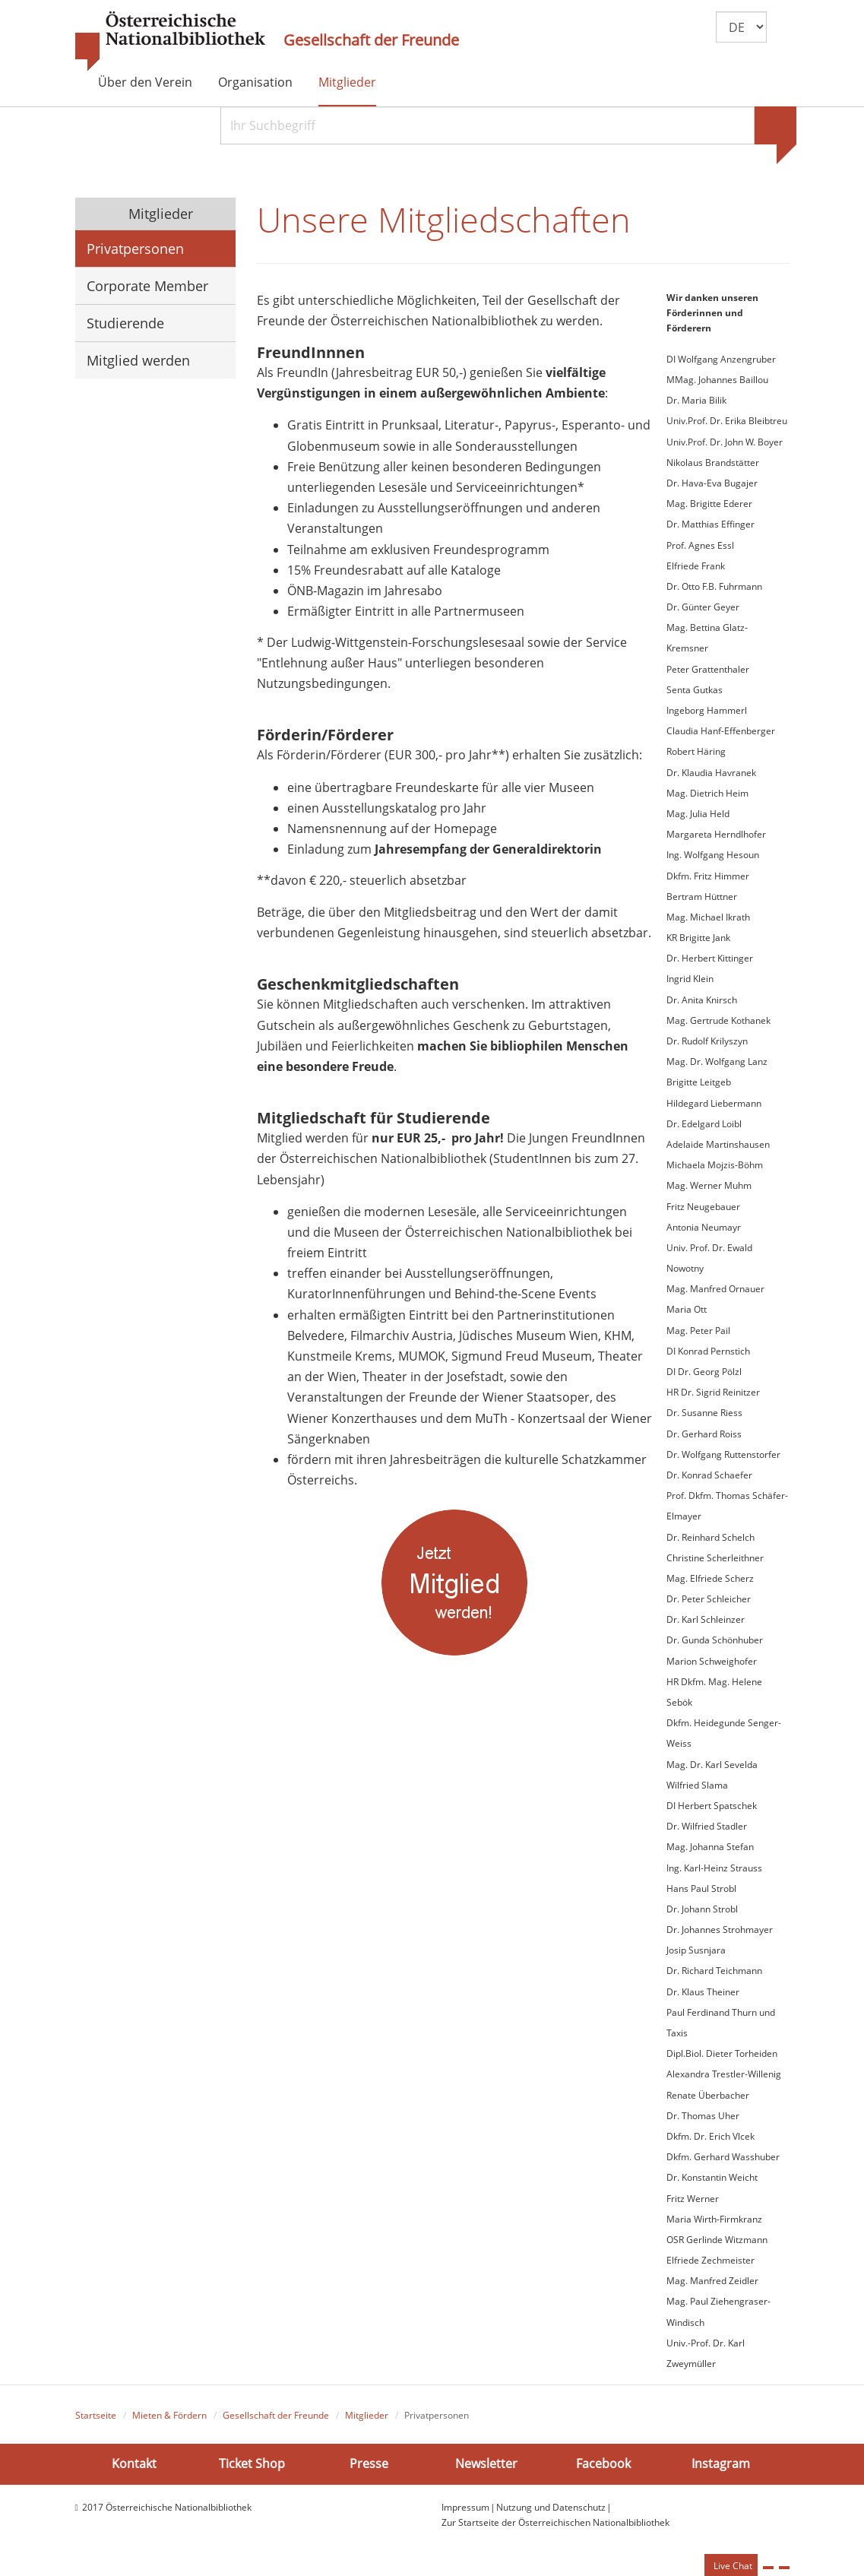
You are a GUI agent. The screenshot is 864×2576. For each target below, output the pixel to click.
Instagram (721, 2463)
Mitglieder (347, 82)
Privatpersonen (135, 248)
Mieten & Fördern (169, 2415)
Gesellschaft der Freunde (371, 40)
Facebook (603, 2463)
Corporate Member (147, 286)
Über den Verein (145, 82)
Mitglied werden (138, 360)
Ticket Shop (252, 2463)
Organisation (255, 82)
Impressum (465, 2507)
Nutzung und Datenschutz (551, 2507)
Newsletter (486, 2463)
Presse (369, 2463)
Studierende (125, 323)
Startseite (95, 2415)
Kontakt (134, 2463)
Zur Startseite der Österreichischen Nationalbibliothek (555, 2522)
